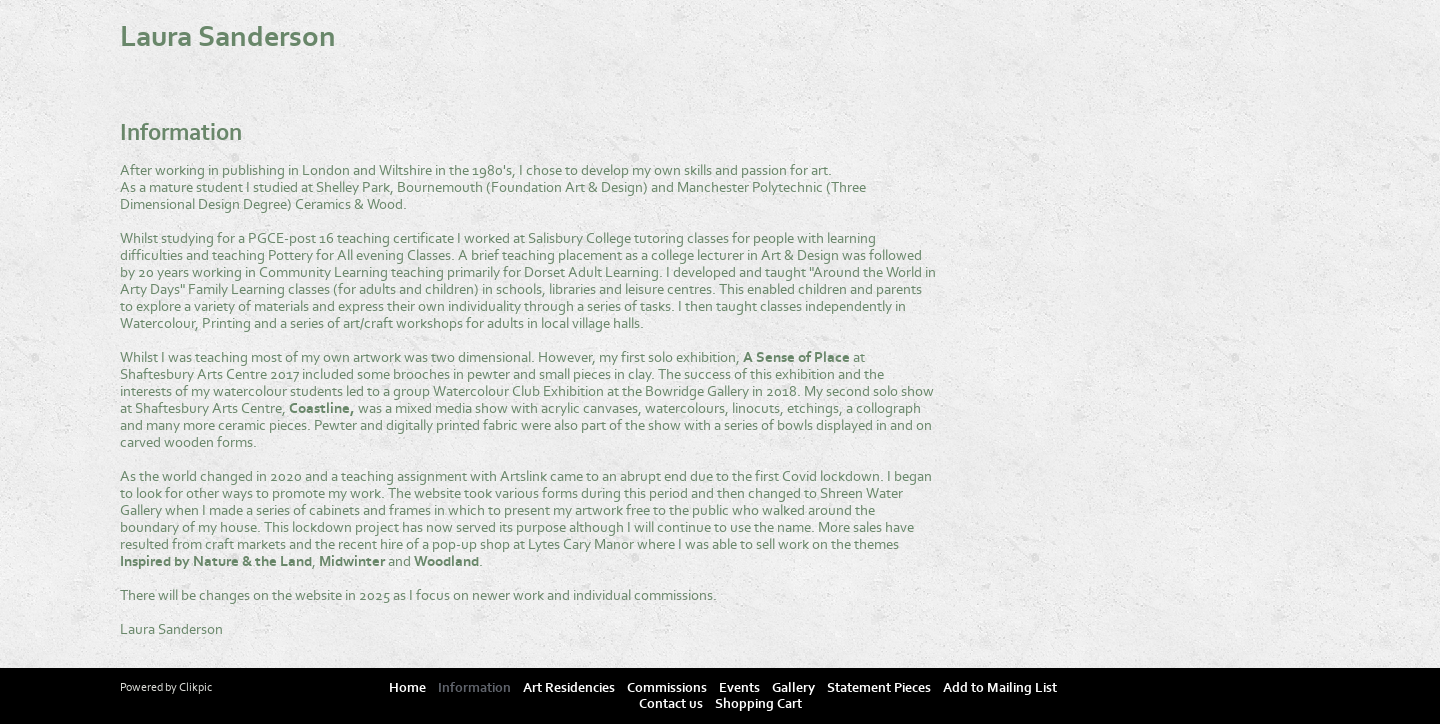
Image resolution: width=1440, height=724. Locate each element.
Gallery (793, 688)
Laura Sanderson (228, 37)
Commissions (667, 688)
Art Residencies (569, 688)
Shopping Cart (758, 704)
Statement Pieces (879, 688)
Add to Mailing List (1000, 688)
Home (407, 688)
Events (739, 688)
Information (474, 688)
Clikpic (195, 687)
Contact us (671, 704)
